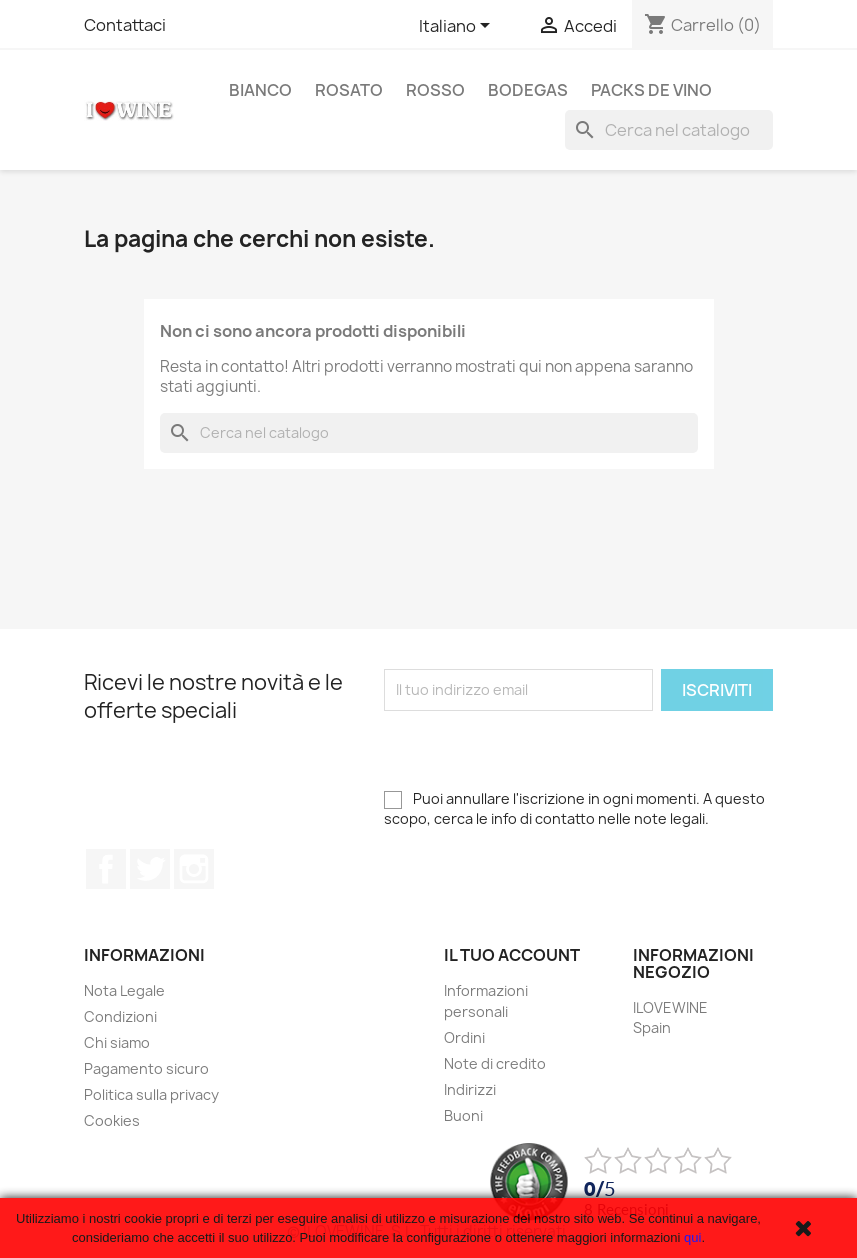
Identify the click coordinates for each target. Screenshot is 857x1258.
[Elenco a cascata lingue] (458, 27)
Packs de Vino (651, 90)
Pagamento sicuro (146, 1068)
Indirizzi (470, 1089)
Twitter (150, 869)
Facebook (106, 869)
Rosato (349, 90)
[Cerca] (669, 130)
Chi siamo (117, 1042)
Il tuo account (512, 955)
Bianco (260, 90)
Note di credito (495, 1063)
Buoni (463, 1115)
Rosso (435, 90)
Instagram (194, 869)
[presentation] (536, 750)
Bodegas (528, 90)
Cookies (112, 1120)
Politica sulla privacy (151, 1094)
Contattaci (125, 25)
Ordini (464, 1037)
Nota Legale (124, 990)
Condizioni (120, 1016)
